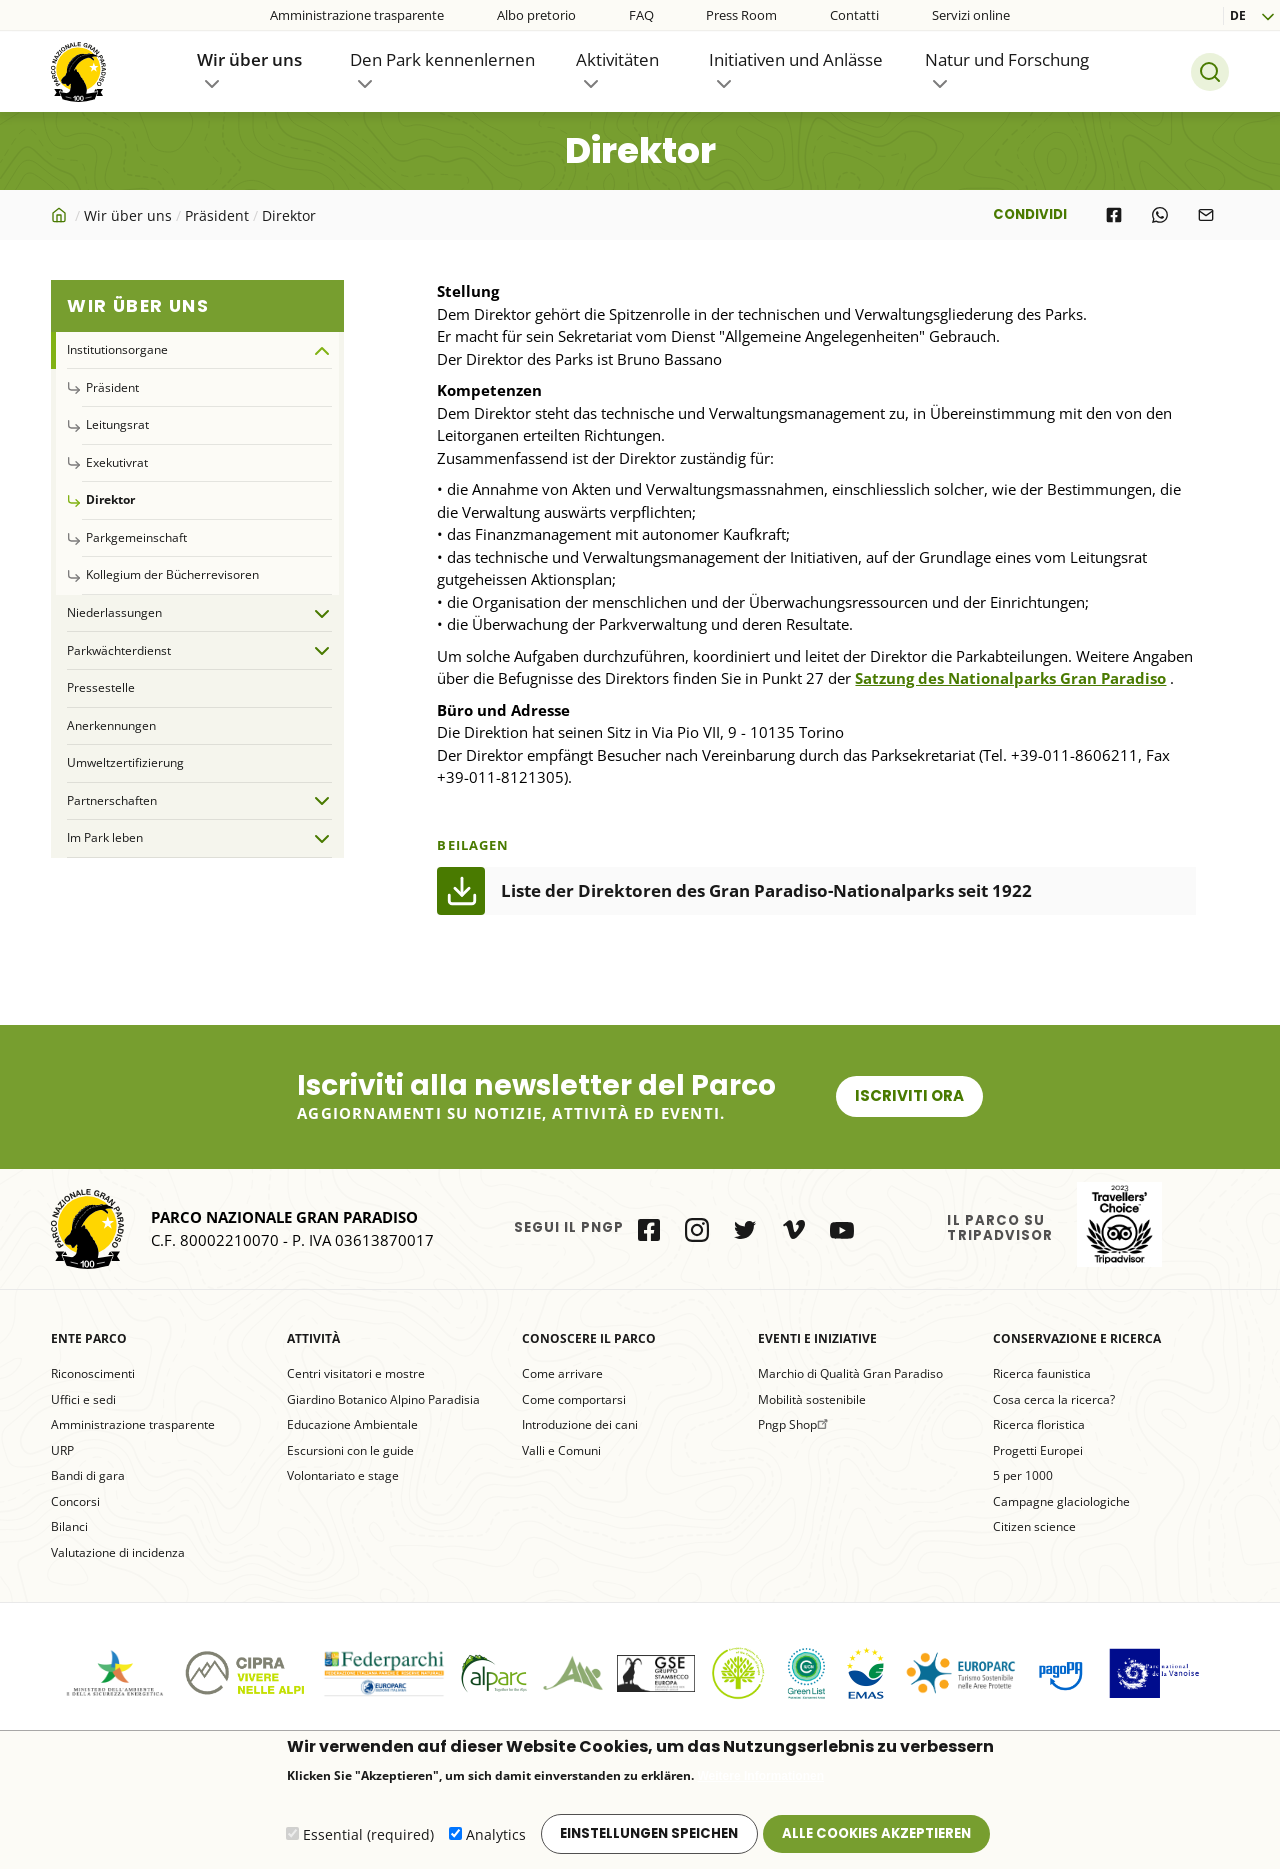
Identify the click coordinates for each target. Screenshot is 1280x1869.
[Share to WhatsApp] (1160, 215)
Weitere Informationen (761, 1778)
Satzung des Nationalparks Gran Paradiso (1010, 678)
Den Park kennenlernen (442, 59)
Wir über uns (249, 59)
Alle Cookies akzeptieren (876, 1835)
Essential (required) (368, 1836)
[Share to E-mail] (1206, 215)
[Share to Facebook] (1114, 215)
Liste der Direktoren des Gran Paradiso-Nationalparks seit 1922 (766, 890)
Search (1210, 72)
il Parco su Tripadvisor (1119, 1224)
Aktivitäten (617, 59)
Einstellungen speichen (649, 1835)
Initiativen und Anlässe (796, 59)
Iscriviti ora (909, 1095)
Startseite (61, 215)
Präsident (217, 215)
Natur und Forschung (1007, 59)
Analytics (496, 1836)
